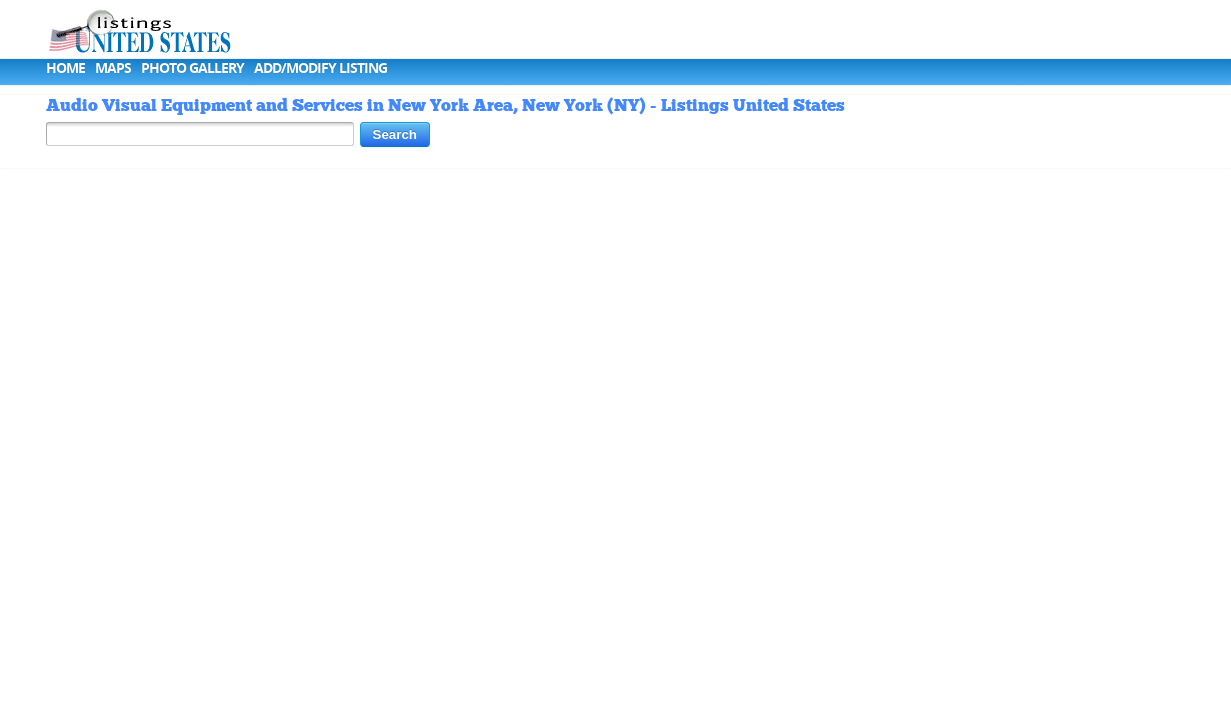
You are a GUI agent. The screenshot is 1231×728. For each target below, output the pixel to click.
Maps (113, 67)
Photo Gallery (192, 67)
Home (65, 67)
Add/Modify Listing (320, 67)
